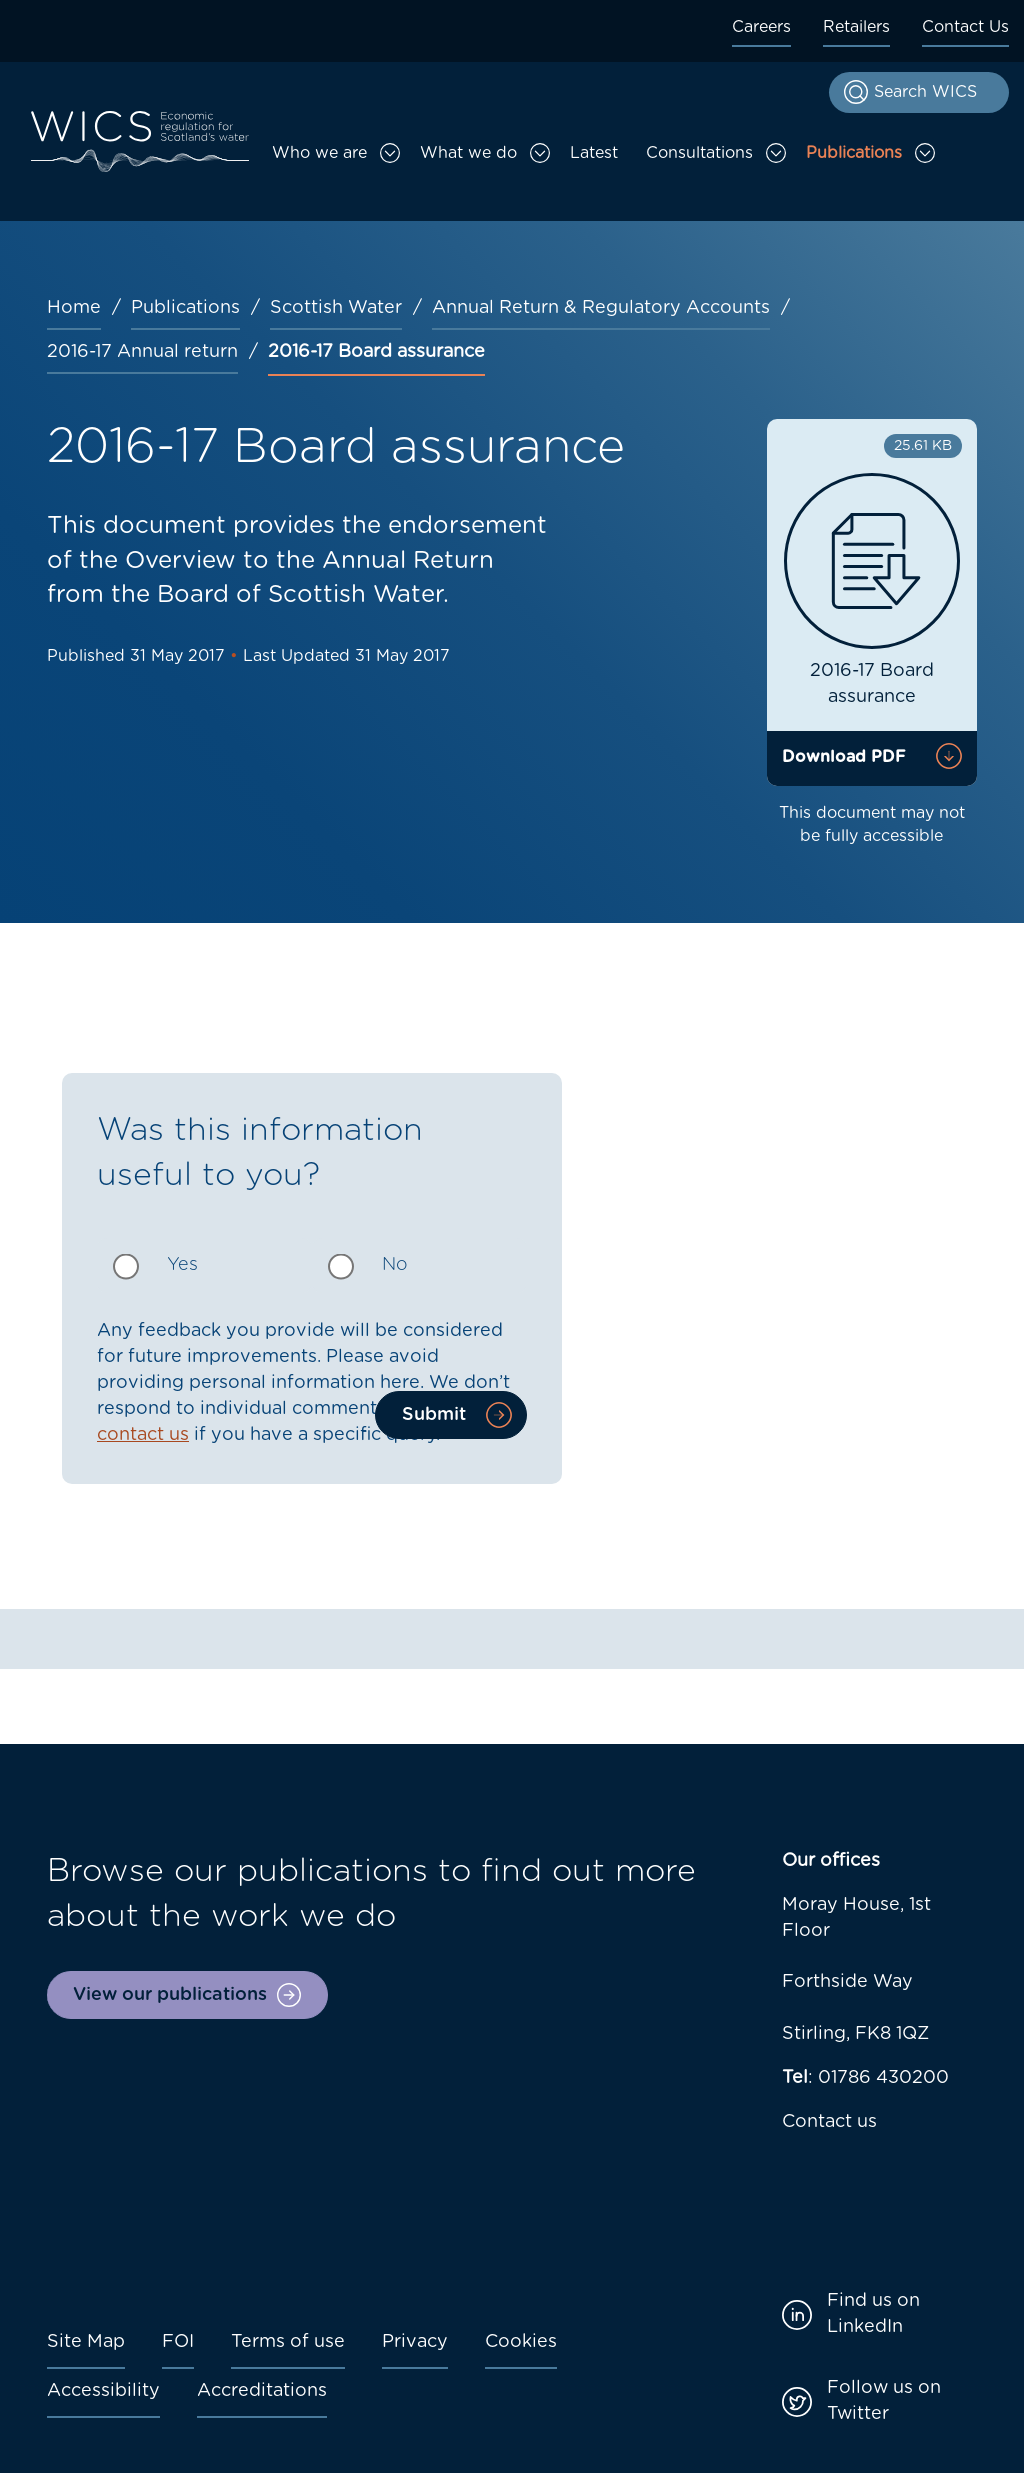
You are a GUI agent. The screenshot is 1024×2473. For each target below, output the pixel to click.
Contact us (829, 2122)
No (395, 1265)
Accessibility (103, 2391)
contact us (143, 1435)
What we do (468, 153)
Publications (854, 153)
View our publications (170, 1995)
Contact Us (965, 27)
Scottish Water (336, 308)
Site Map (86, 2342)
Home (74, 308)
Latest (594, 153)
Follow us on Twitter (884, 2401)
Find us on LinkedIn (873, 2314)
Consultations (699, 153)
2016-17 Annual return (142, 352)
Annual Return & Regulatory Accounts (601, 308)
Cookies (521, 2342)
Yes (182, 1265)
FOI (178, 2342)
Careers (761, 27)
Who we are (319, 153)
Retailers (856, 27)
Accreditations (262, 2391)
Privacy (415, 2342)
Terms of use (288, 2342)
